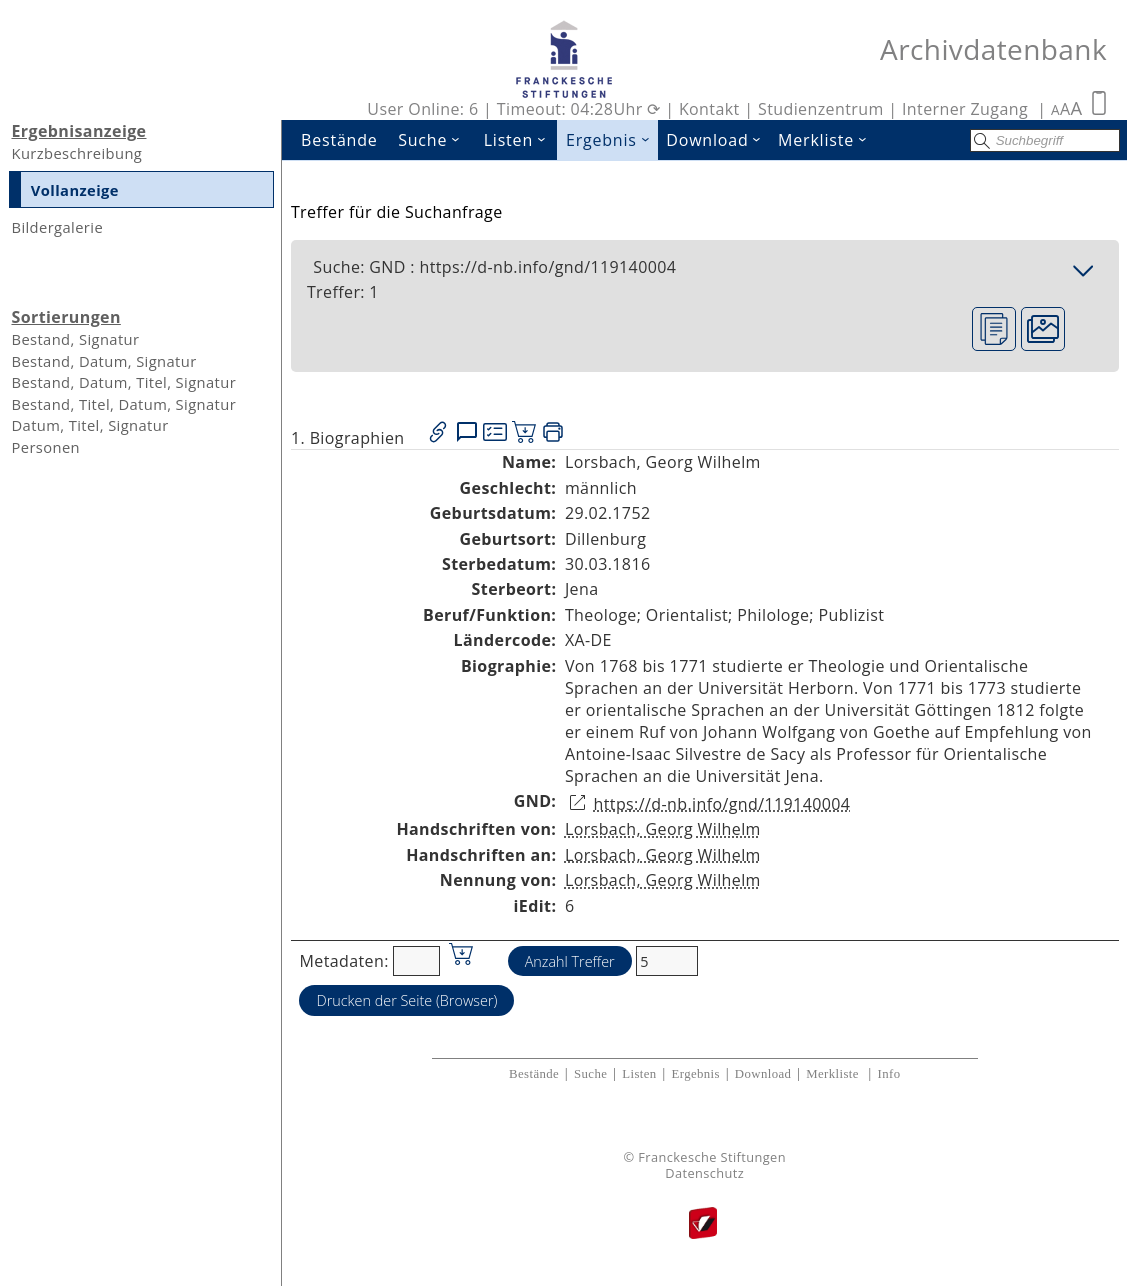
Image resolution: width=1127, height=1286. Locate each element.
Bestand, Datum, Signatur (103, 361)
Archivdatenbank (993, 49)
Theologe (601, 615)
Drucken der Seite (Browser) (406, 1000)
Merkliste (826, 140)
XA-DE (588, 640)
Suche (435, 140)
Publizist (852, 615)
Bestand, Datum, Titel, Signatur (123, 382)
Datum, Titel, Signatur (89, 425)
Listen (521, 140)
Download (717, 140)
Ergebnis (612, 140)
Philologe (773, 615)
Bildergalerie (57, 227)
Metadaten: (343, 961)
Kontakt (709, 109)
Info (889, 1074)
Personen (45, 447)
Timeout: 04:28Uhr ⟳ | (588, 109)
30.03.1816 (608, 564)
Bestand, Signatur (75, 339)
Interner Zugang (965, 109)
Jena (582, 589)
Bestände (339, 140)
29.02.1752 (608, 513)
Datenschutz (704, 1173)
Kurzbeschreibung (76, 153)
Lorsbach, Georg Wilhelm (663, 829)
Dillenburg (605, 539)
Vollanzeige (75, 190)
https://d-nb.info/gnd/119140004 (721, 804)
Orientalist (687, 615)
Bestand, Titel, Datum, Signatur (123, 404)
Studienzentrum (821, 109)
